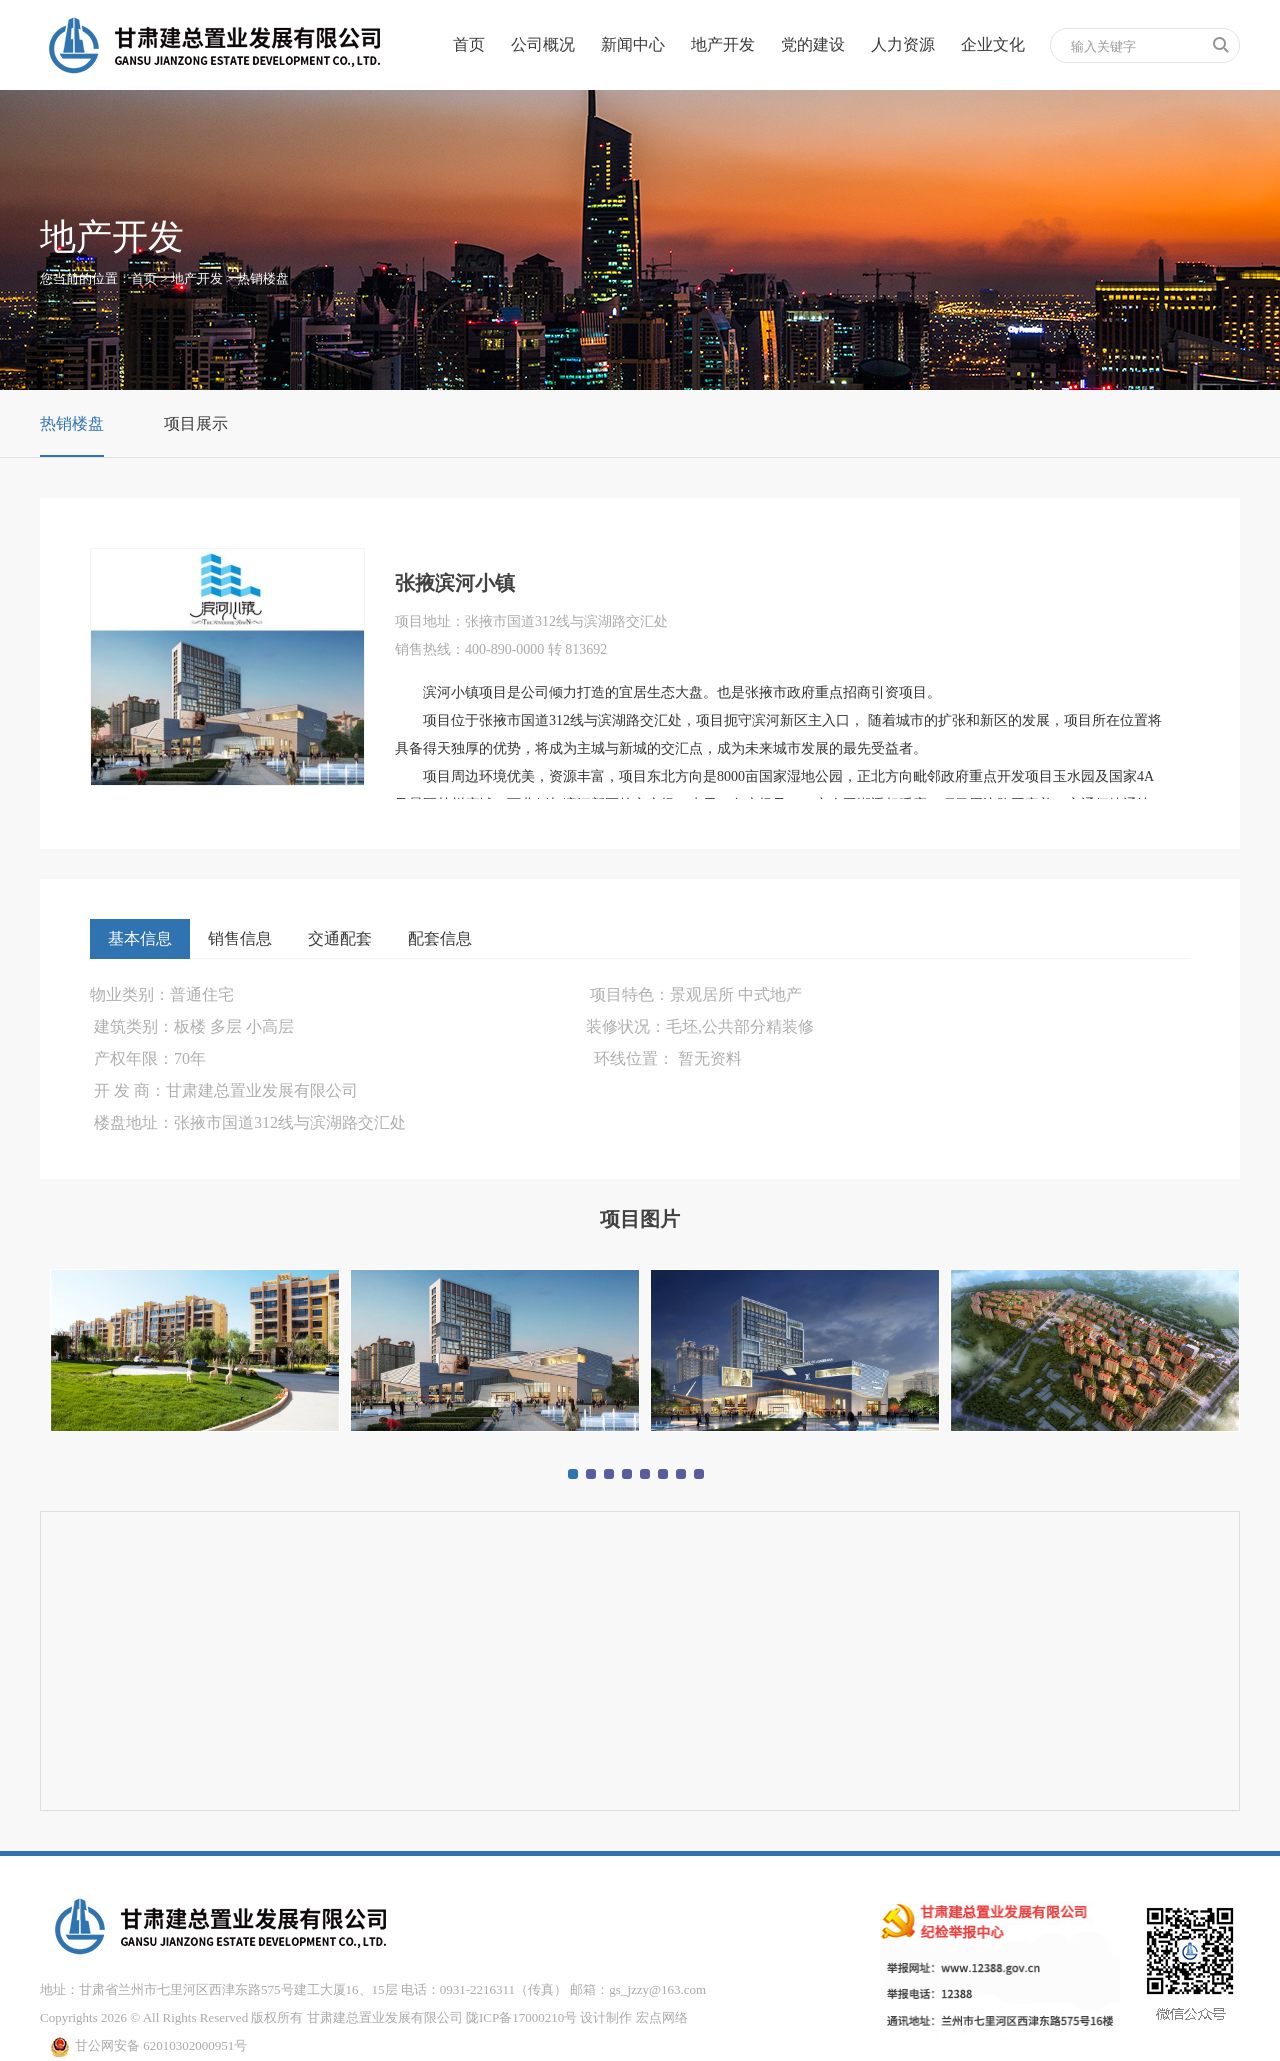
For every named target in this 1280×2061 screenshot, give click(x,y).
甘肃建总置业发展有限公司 (385, 2017)
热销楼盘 (263, 278)
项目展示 (196, 423)
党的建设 (813, 44)
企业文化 (993, 44)
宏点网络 (662, 2017)
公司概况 (543, 44)
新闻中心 (633, 44)
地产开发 (723, 44)
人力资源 (903, 44)
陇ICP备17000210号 (521, 2017)
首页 (469, 44)
